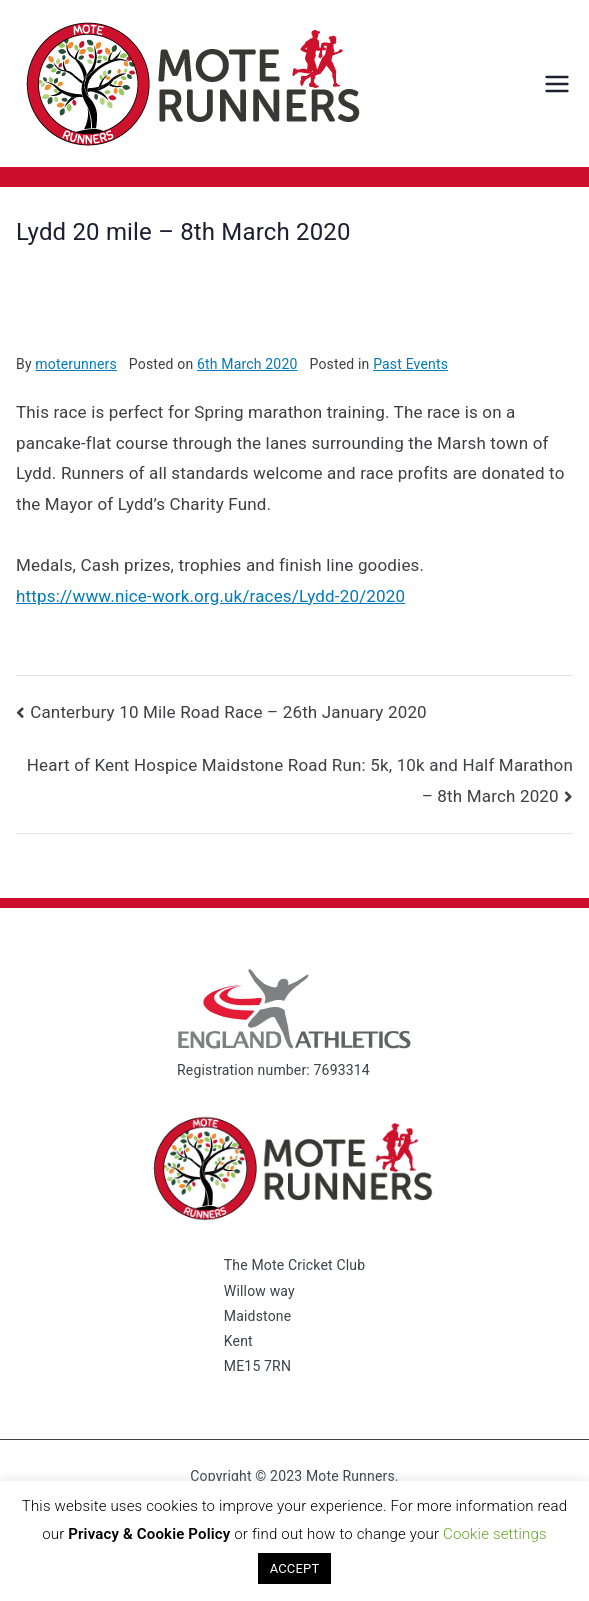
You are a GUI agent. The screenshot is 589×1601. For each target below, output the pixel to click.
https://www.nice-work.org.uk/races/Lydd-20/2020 (210, 596)
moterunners (75, 364)
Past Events (410, 364)
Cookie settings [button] (495, 1534)
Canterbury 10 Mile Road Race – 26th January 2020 (228, 712)
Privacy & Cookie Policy (149, 1534)
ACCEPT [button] (295, 1568)
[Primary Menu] (557, 84)
